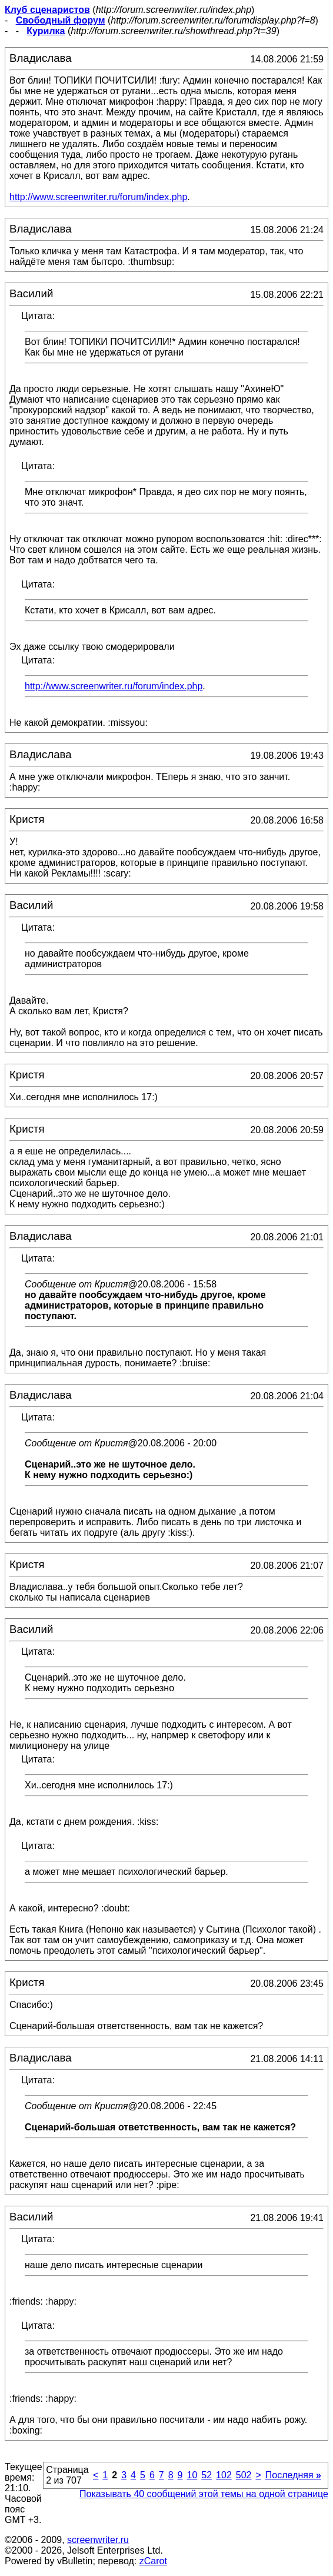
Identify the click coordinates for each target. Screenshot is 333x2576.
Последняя (293, 2475)
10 (192, 2475)
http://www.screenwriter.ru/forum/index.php (98, 197)
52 (206, 2475)
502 (244, 2475)
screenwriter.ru (98, 2540)
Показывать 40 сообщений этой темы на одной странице (203, 2494)
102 (224, 2475)
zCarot (153, 2561)
